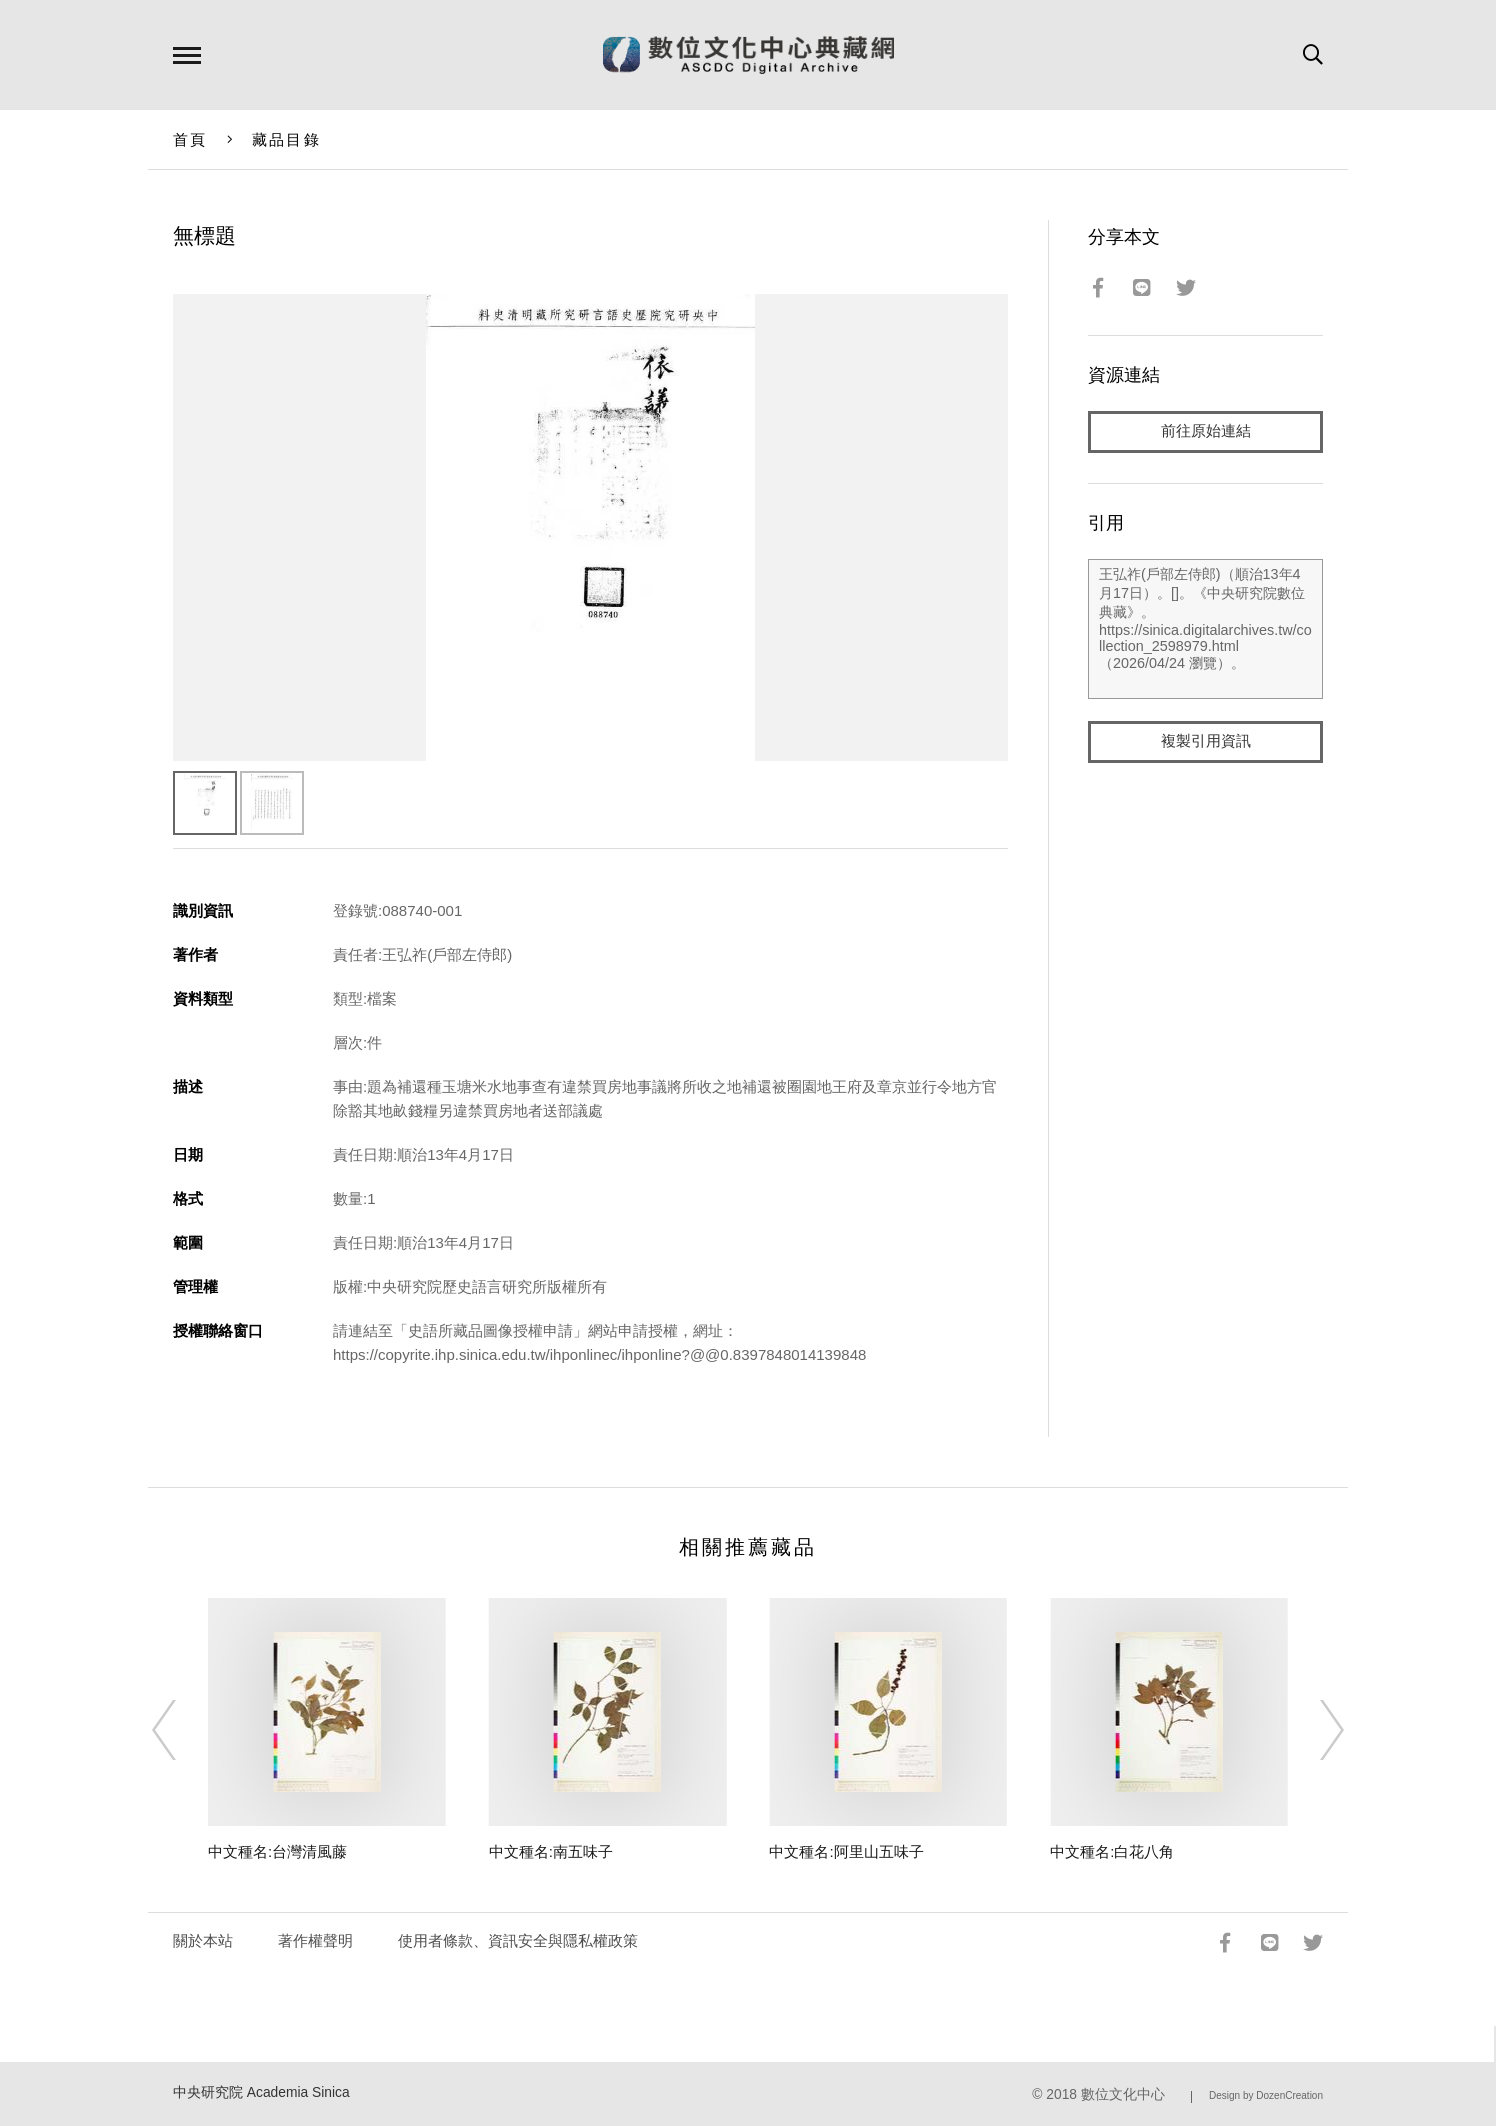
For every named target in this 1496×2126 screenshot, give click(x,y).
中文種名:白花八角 (1112, 1851)
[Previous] (182, 1730)
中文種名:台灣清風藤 (277, 1851)
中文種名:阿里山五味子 (846, 1851)
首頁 (190, 139)
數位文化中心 (1123, 2094)
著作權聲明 (315, 1940)
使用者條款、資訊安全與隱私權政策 (518, 1940)
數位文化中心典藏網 (748, 55)
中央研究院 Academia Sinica (261, 2092)
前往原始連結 (1206, 431)
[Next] (1314, 1730)
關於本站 (203, 1940)
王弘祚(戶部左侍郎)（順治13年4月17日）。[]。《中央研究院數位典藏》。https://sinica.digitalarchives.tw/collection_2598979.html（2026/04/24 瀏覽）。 (1205, 629)
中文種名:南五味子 (551, 1851)
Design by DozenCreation (1266, 2095)
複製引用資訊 (1206, 741)
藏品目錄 (286, 139)
